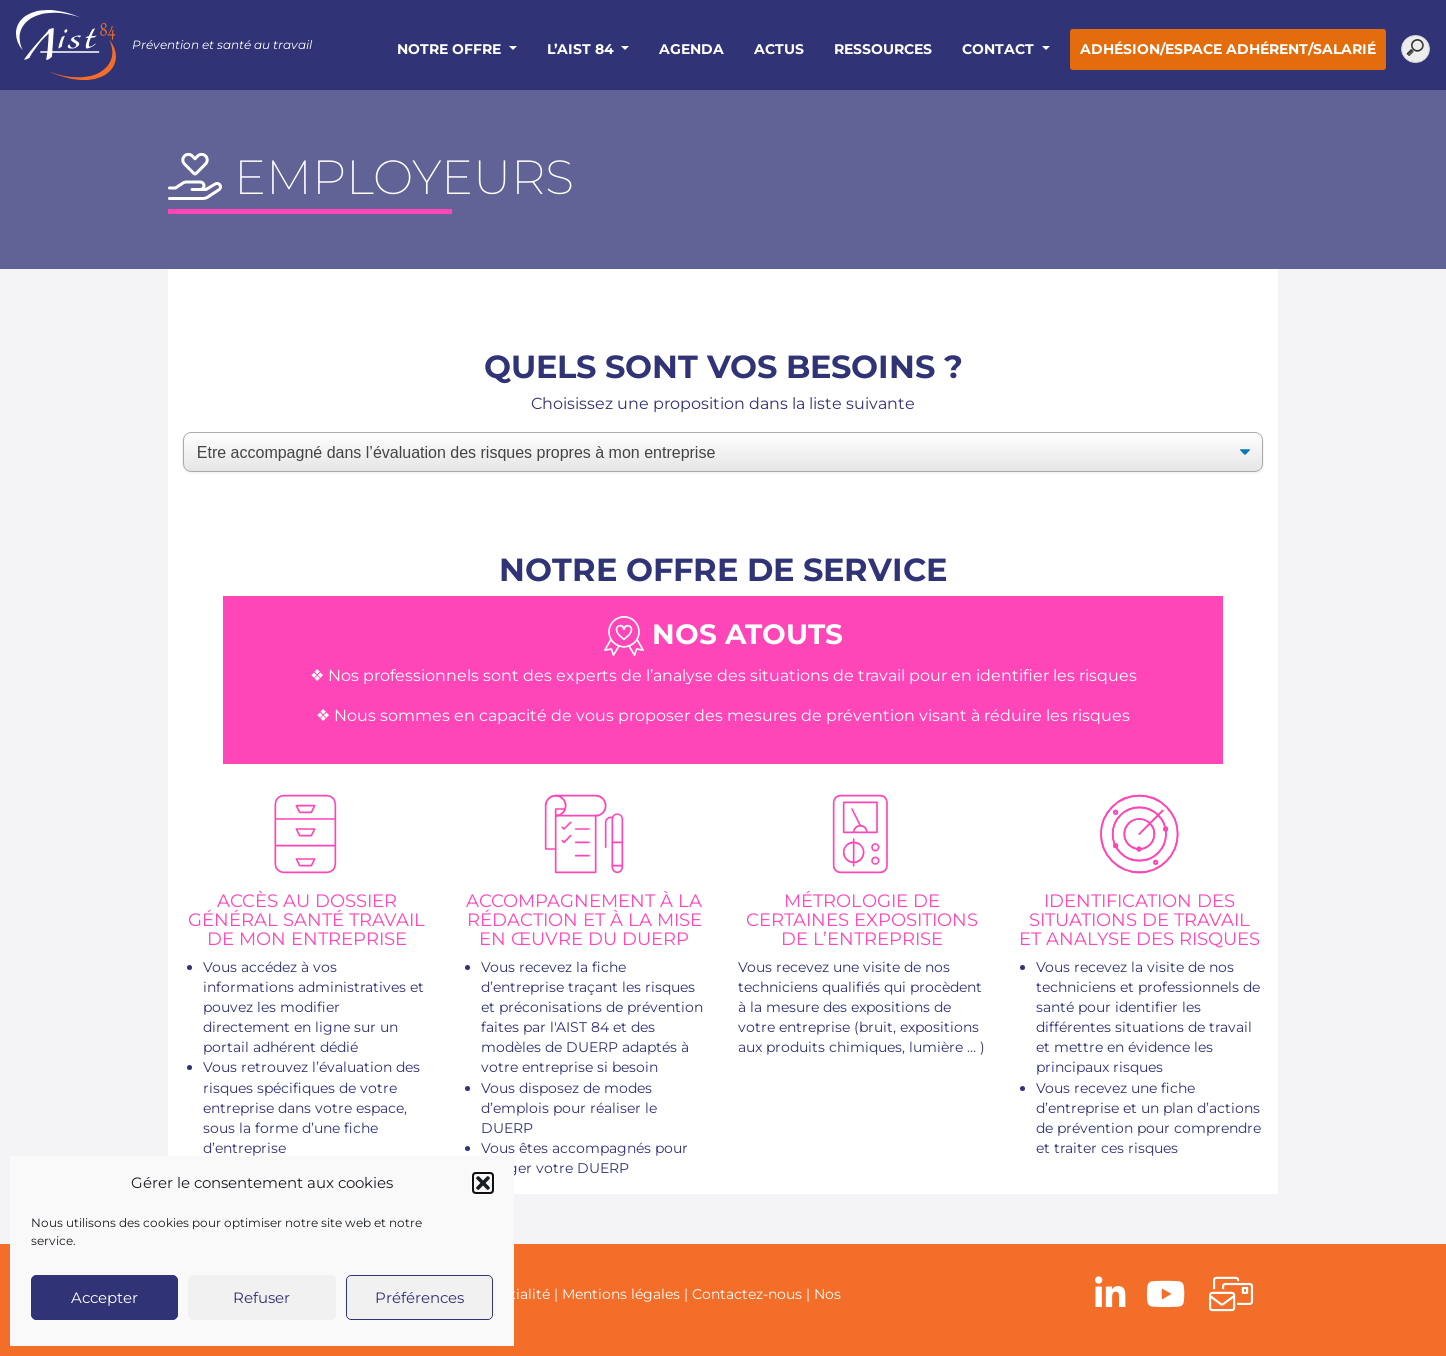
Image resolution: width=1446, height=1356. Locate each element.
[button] (483, 1183)
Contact (1000, 49)
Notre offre (451, 49)
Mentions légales (621, 1294)
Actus (779, 49)
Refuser (261, 1297)
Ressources (883, 49)
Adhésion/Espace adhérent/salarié (1228, 49)
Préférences (419, 1297)
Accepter (104, 1297)
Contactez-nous (747, 1294)
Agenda (691, 49)
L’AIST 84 (582, 49)
